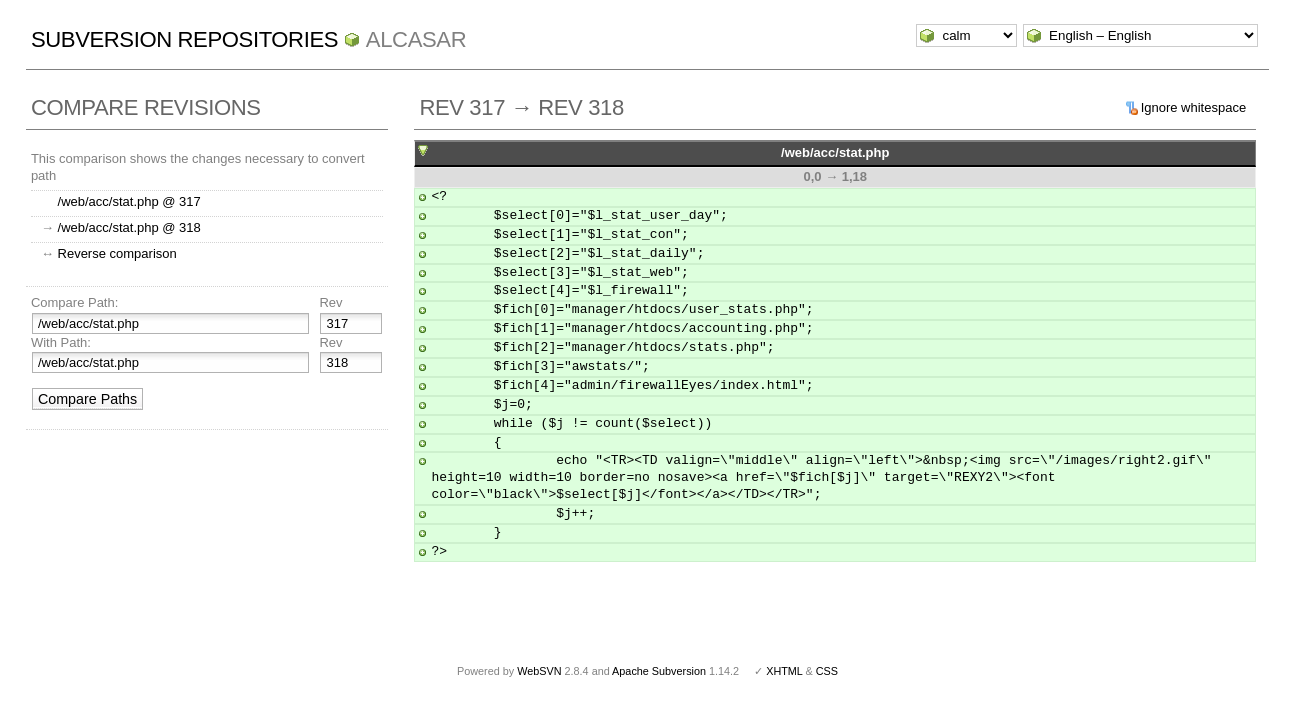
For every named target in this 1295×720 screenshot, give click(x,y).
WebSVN (539, 671)
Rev (330, 302)
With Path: (61, 342)
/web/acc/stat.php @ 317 (129, 201)
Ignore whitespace (1194, 107)
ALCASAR (416, 39)
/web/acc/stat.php (835, 152)
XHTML (784, 671)
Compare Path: (74, 302)
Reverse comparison (117, 253)
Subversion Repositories (184, 39)
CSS (827, 671)
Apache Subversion (659, 671)
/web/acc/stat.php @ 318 (129, 227)
